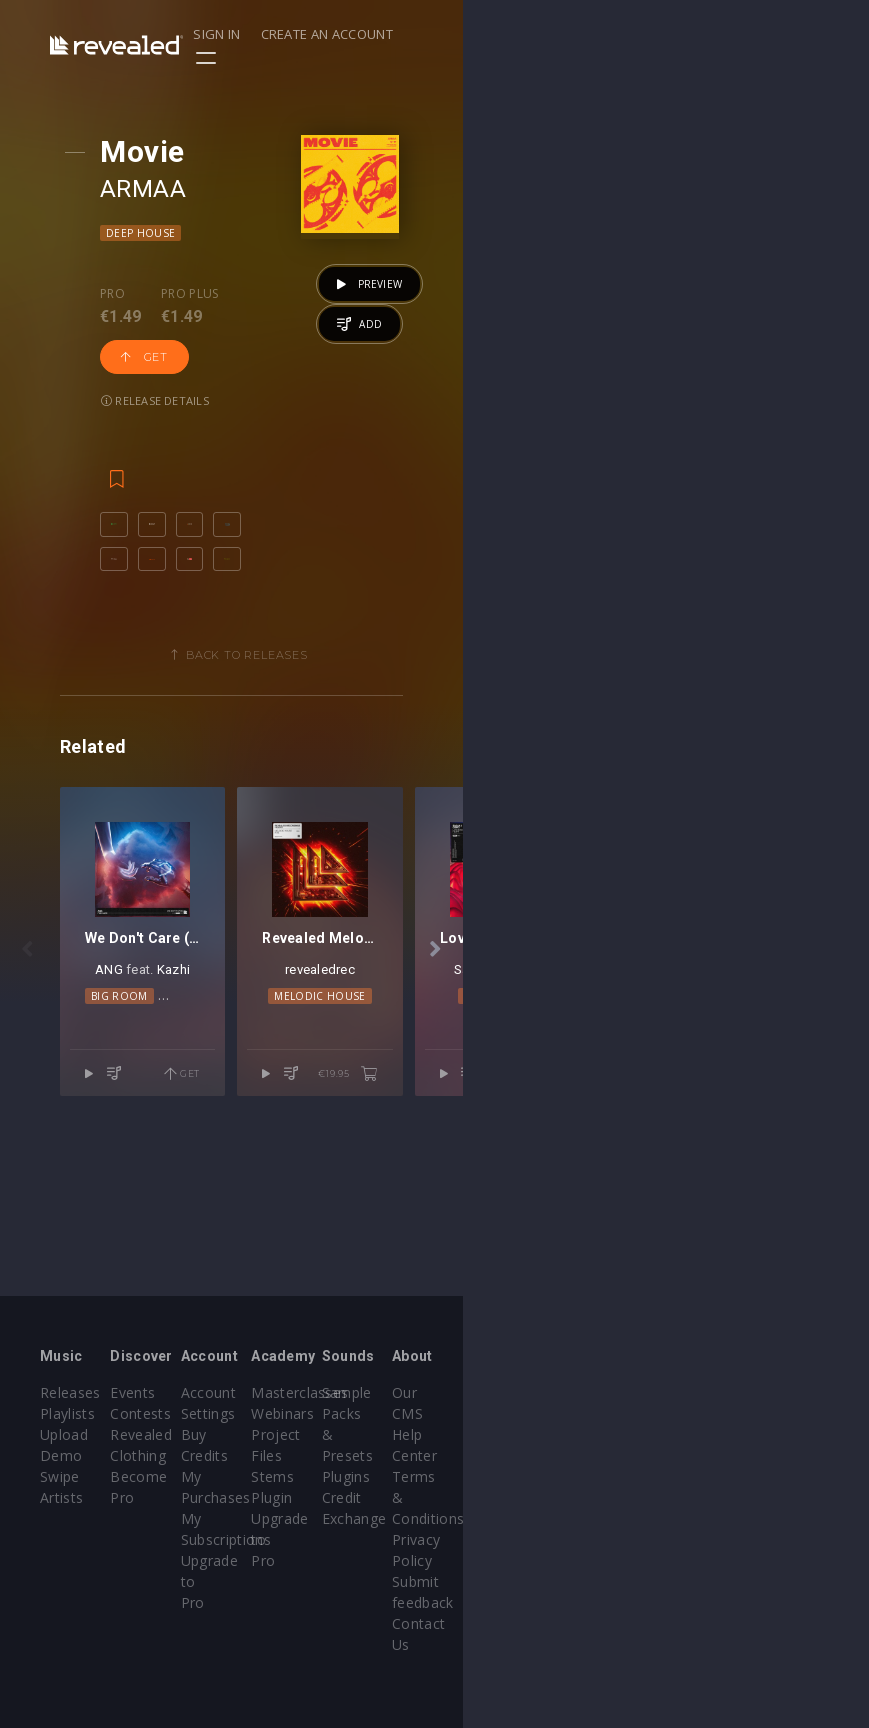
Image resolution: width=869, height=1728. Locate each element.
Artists (61, 1497)
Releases (70, 1413)
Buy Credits (355, 1455)
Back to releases (442, 663)
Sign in (607, 34)
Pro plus (216, 294)
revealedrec (625, 1179)
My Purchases (363, 1476)
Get (308, 313)
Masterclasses (502, 1413)
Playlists (67, 1434)
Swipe (60, 1476)
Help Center (771, 1434)
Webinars (485, 1434)
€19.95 (754, 1260)
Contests (208, 1434)
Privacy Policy (777, 1497)
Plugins (617, 1455)
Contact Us (768, 1560)
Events (200, 1413)
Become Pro (220, 1497)
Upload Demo (87, 1455)
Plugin (474, 1497)
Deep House (166, 233)
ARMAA (169, 189)
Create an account (718, 34)
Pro (138, 294)
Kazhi (274, 1179)
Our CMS (761, 1413)
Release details (181, 356)
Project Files (496, 1455)
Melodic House (624, 1207)
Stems (475, 1476)
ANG (211, 1179)
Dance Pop (281, 1207)
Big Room (205, 1207)
